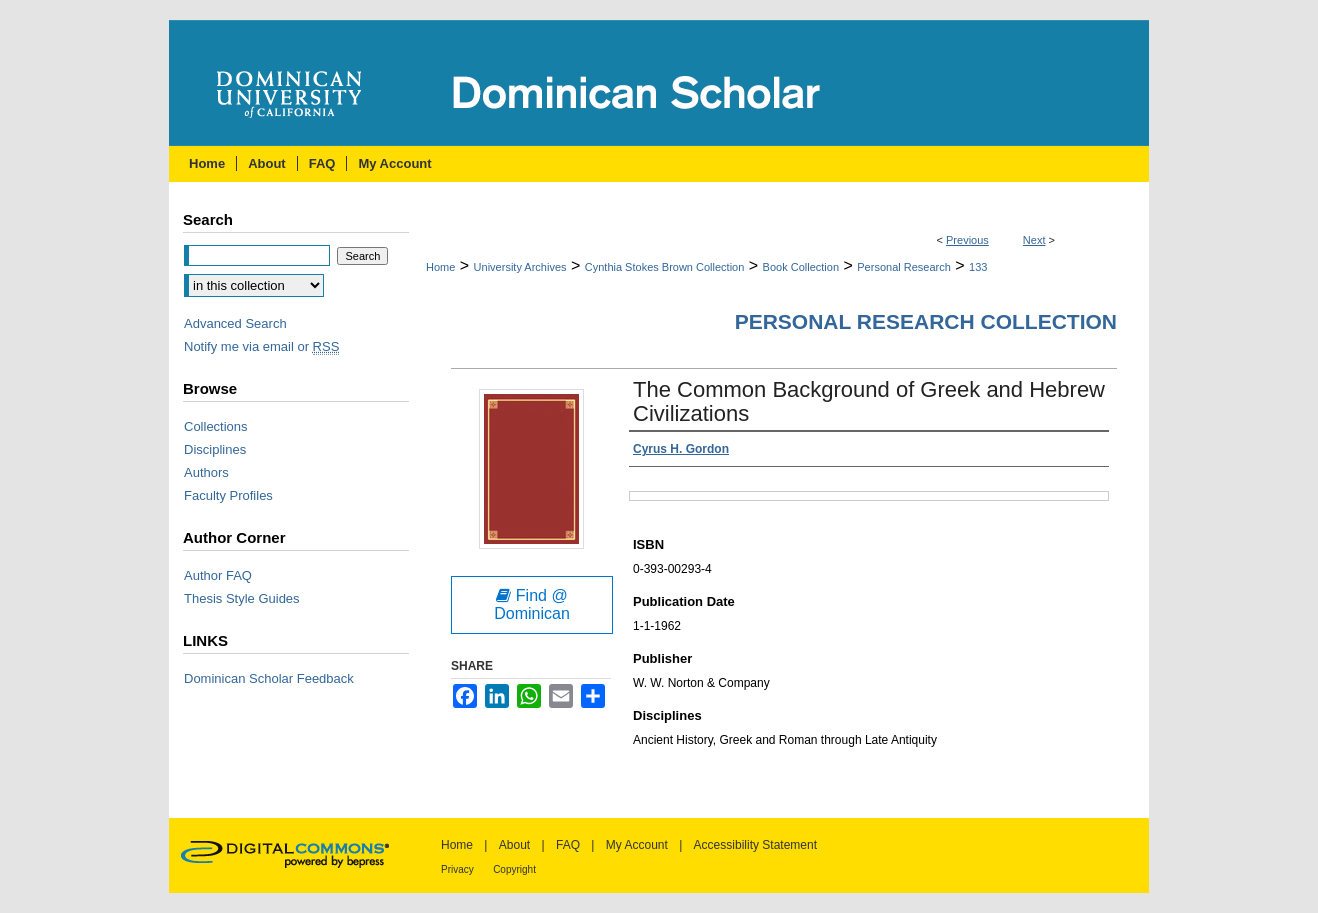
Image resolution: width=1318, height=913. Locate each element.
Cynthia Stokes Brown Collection (665, 267)
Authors (206, 472)
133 (978, 267)
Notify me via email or (261, 346)
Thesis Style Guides (242, 598)
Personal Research (904, 267)
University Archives (520, 267)
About (514, 845)
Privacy (457, 869)
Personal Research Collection (926, 321)
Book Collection (801, 267)
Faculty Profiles (228, 495)
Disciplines (215, 449)
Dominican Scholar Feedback (269, 678)
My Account (637, 845)
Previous (967, 240)
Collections (216, 426)
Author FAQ (218, 575)
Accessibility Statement (755, 845)
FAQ (568, 845)
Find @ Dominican (532, 604)
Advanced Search (235, 323)
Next (1034, 240)
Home (440, 267)
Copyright (514, 869)
